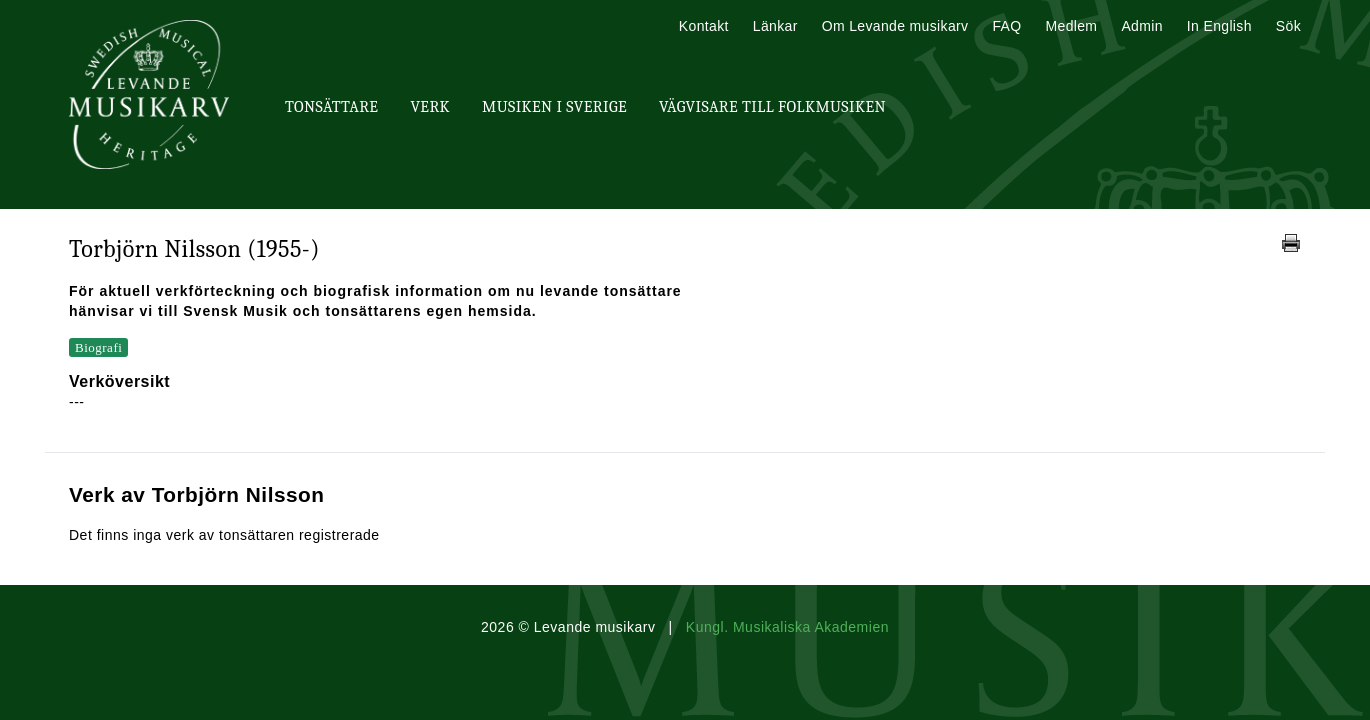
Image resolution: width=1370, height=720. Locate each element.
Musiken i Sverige (554, 107)
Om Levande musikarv (895, 26)
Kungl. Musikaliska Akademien (787, 627)
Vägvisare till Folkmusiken (772, 107)
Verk (430, 107)
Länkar (775, 26)
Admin (1141, 26)
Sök (1288, 26)
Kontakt (704, 26)
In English (1219, 26)
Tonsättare (331, 107)
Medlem (1071, 26)
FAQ (1006, 26)
